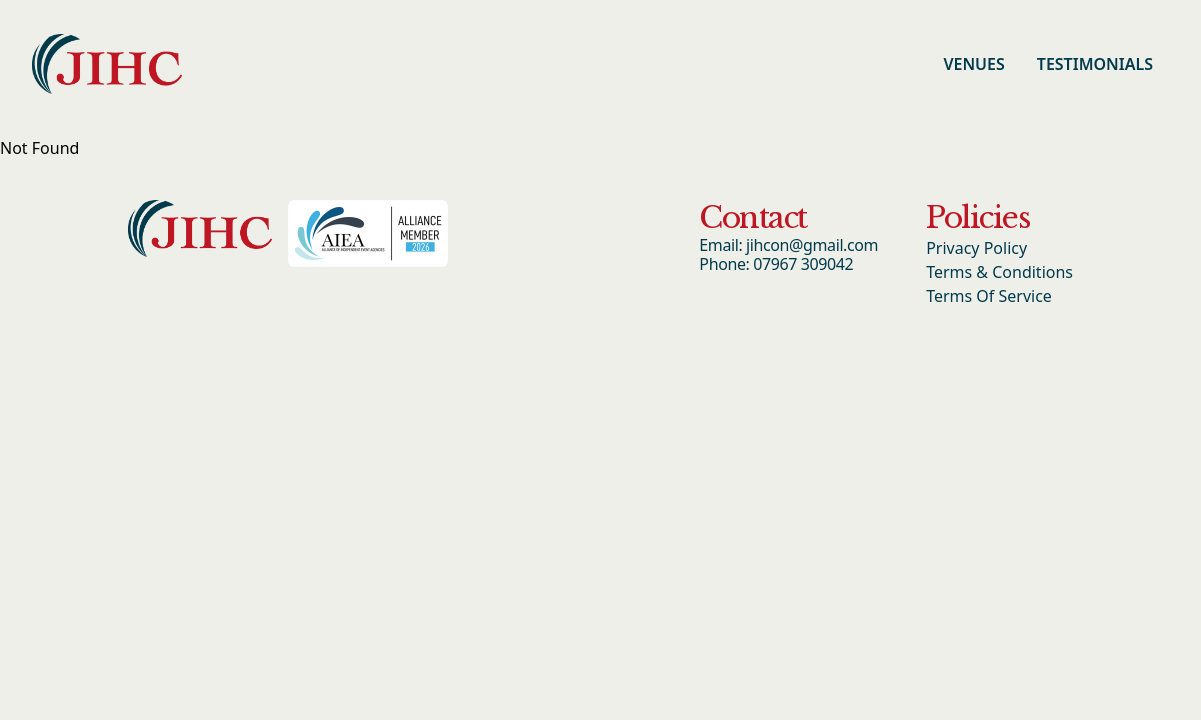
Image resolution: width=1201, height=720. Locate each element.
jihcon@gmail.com (812, 245)
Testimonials (1095, 64)
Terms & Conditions (999, 272)
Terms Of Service (989, 296)
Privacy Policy (976, 248)
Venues (973, 64)
